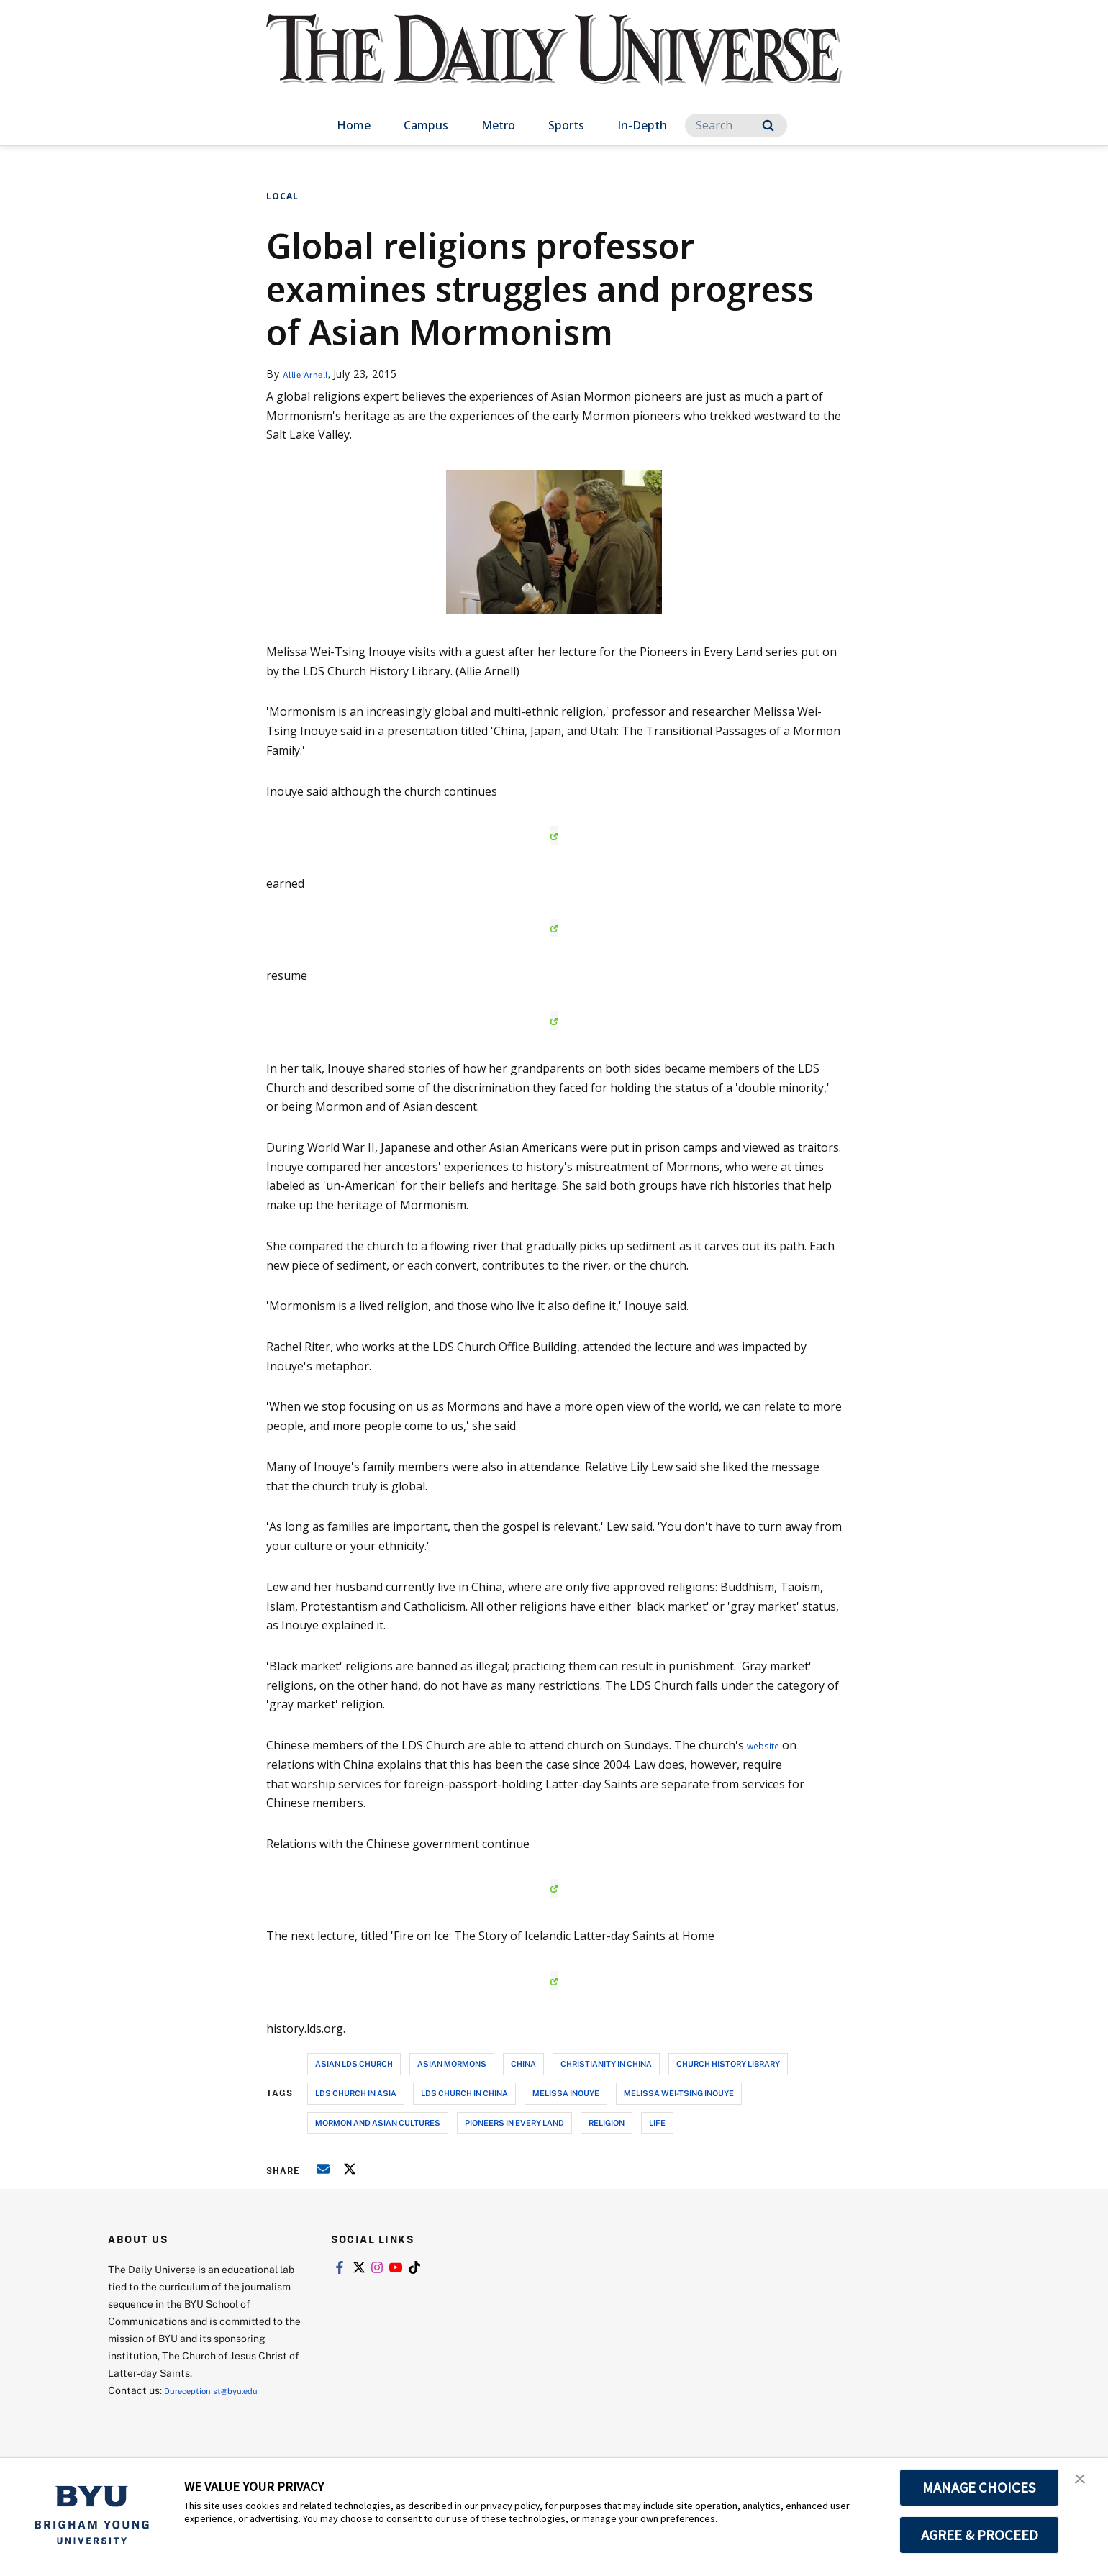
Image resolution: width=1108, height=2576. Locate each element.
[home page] (554, 64)
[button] (1084, 2483)
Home (354, 125)
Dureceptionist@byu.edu (222, 2390)
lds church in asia (355, 2093)
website (768, 1745)
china (523, 2063)
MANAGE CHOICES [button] (979, 2487)
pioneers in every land (514, 2122)
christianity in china (606, 2063)
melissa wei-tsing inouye (679, 2093)
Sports (566, 125)
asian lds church (354, 2063)
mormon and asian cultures (377, 2122)
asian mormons (451, 2063)
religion (607, 2122)
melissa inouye (565, 2093)
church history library (728, 2063)
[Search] (736, 125)
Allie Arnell (311, 374)
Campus (426, 125)
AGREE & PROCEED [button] (979, 2535)
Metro (498, 125)
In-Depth (642, 125)
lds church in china (464, 2093)
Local (282, 196)
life (657, 2122)
